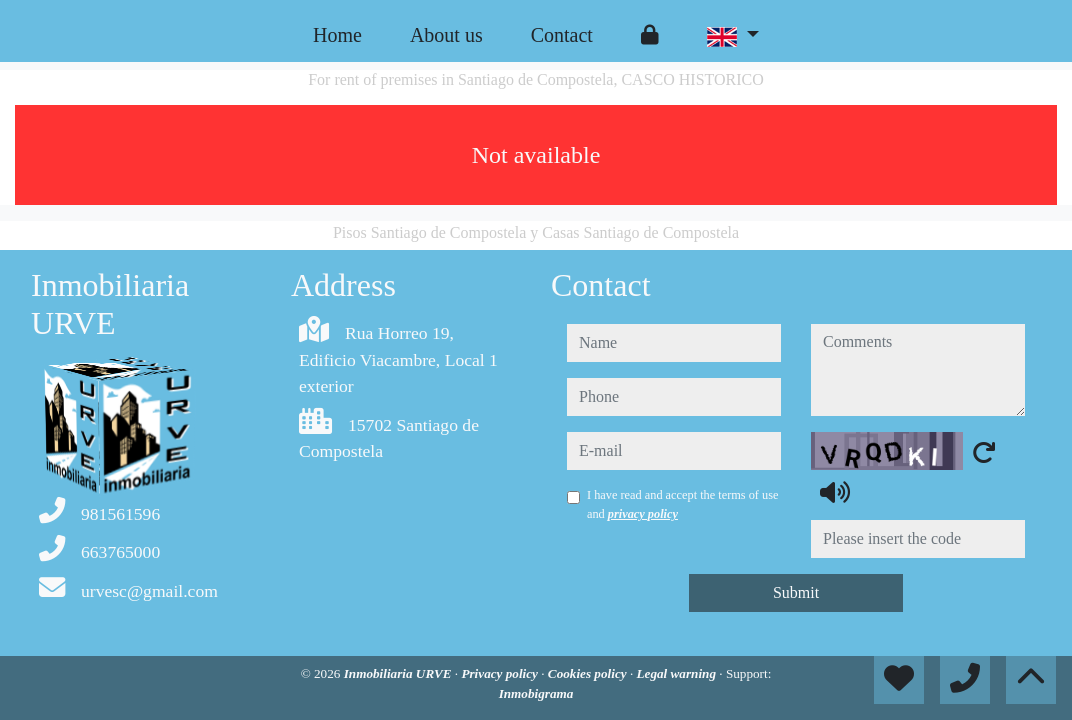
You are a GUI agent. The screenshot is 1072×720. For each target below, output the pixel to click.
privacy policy (643, 514)
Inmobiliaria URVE (399, 673)
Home (337, 35)
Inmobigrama (536, 693)
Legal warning (677, 673)
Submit (796, 592)
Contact (562, 35)
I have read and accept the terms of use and (682, 504)
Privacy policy (501, 673)
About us (446, 35)
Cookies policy (589, 673)
